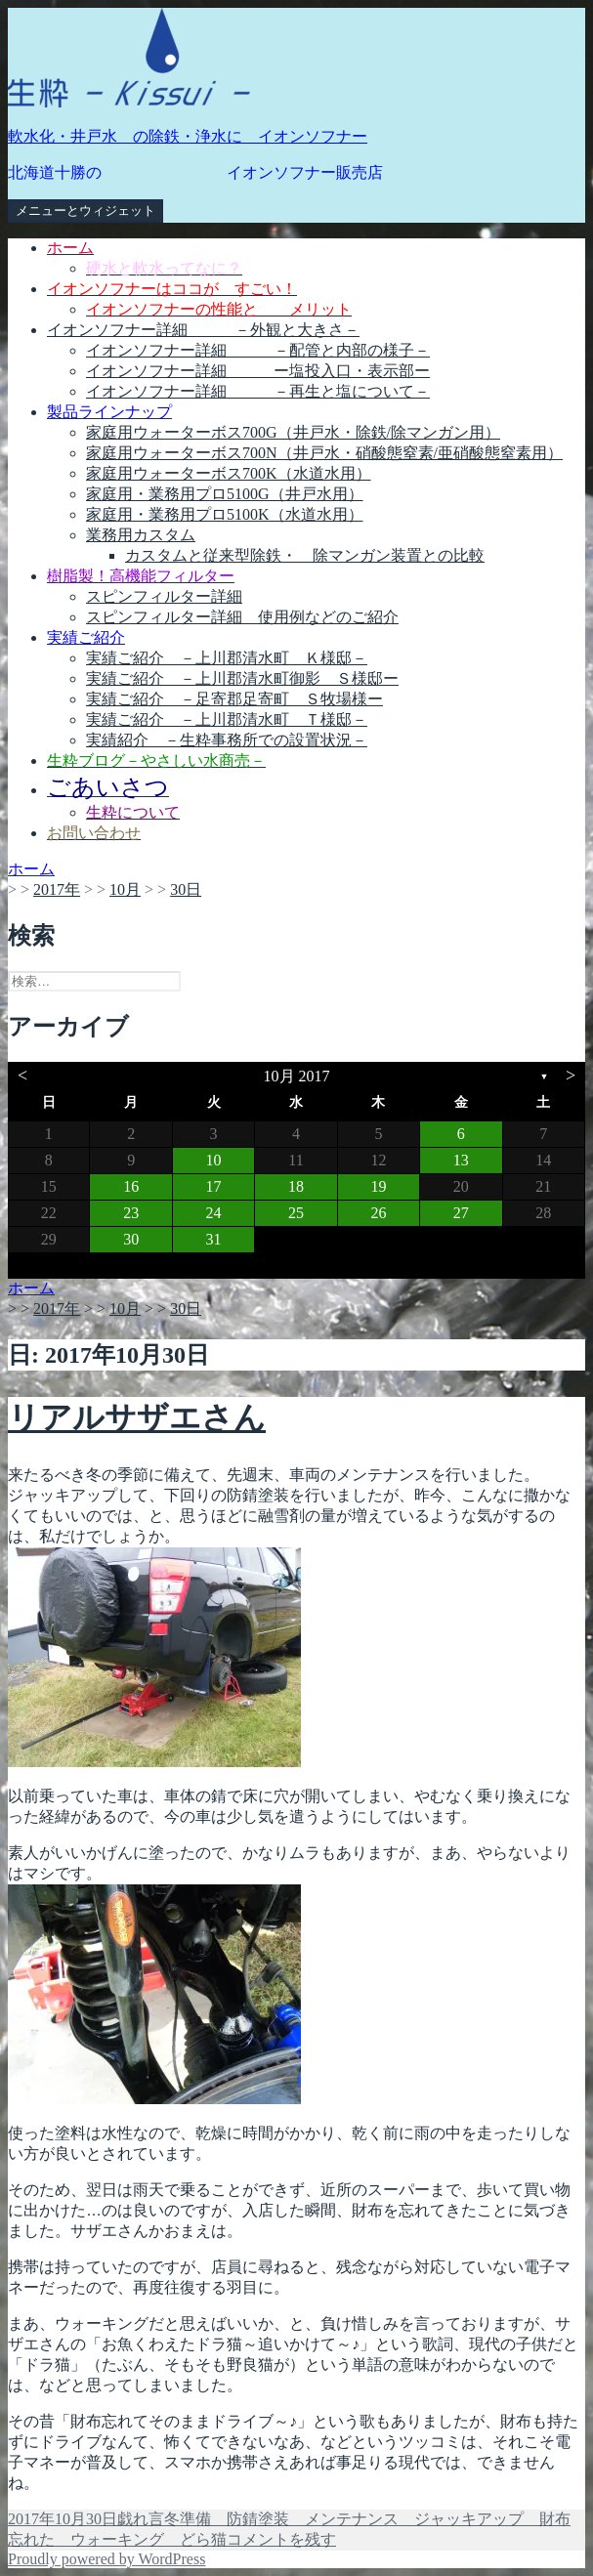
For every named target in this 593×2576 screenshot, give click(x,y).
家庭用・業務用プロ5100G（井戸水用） (224, 494)
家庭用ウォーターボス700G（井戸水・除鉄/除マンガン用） (293, 432)
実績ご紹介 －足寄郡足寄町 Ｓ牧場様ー (234, 699)
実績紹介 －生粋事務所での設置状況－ (226, 740)
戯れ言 (140, 2519)
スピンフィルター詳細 (164, 596)
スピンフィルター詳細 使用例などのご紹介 (242, 617)
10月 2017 (297, 1076)
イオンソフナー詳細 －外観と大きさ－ (203, 329)
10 (214, 1160)
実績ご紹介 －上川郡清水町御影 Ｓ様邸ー (242, 678)
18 (296, 1186)
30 (131, 1239)
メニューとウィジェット (85, 210)
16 (131, 1186)
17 (214, 1186)
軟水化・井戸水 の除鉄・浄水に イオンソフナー (187, 136)
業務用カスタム (140, 535)
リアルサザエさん (137, 1417)
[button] (129, 57)
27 (461, 1212)
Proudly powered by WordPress (106, 2559)
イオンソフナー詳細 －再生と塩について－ (258, 391)
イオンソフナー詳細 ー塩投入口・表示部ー (258, 370)
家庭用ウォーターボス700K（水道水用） (228, 473)
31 (214, 1239)
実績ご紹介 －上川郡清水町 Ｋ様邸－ (226, 658)
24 (214, 1212)
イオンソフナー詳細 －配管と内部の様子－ (258, 350)
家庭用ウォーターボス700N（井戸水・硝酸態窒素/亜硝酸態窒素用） (324, 452)
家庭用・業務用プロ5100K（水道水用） (224, 514)
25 (296, 1212)
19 (378, 1186)
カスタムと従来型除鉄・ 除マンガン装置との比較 (305, 555)
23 (131, 1212)
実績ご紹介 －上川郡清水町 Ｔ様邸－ (226, 719)
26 (378, 1212)
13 (461, 1160)
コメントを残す (281, 2539)
